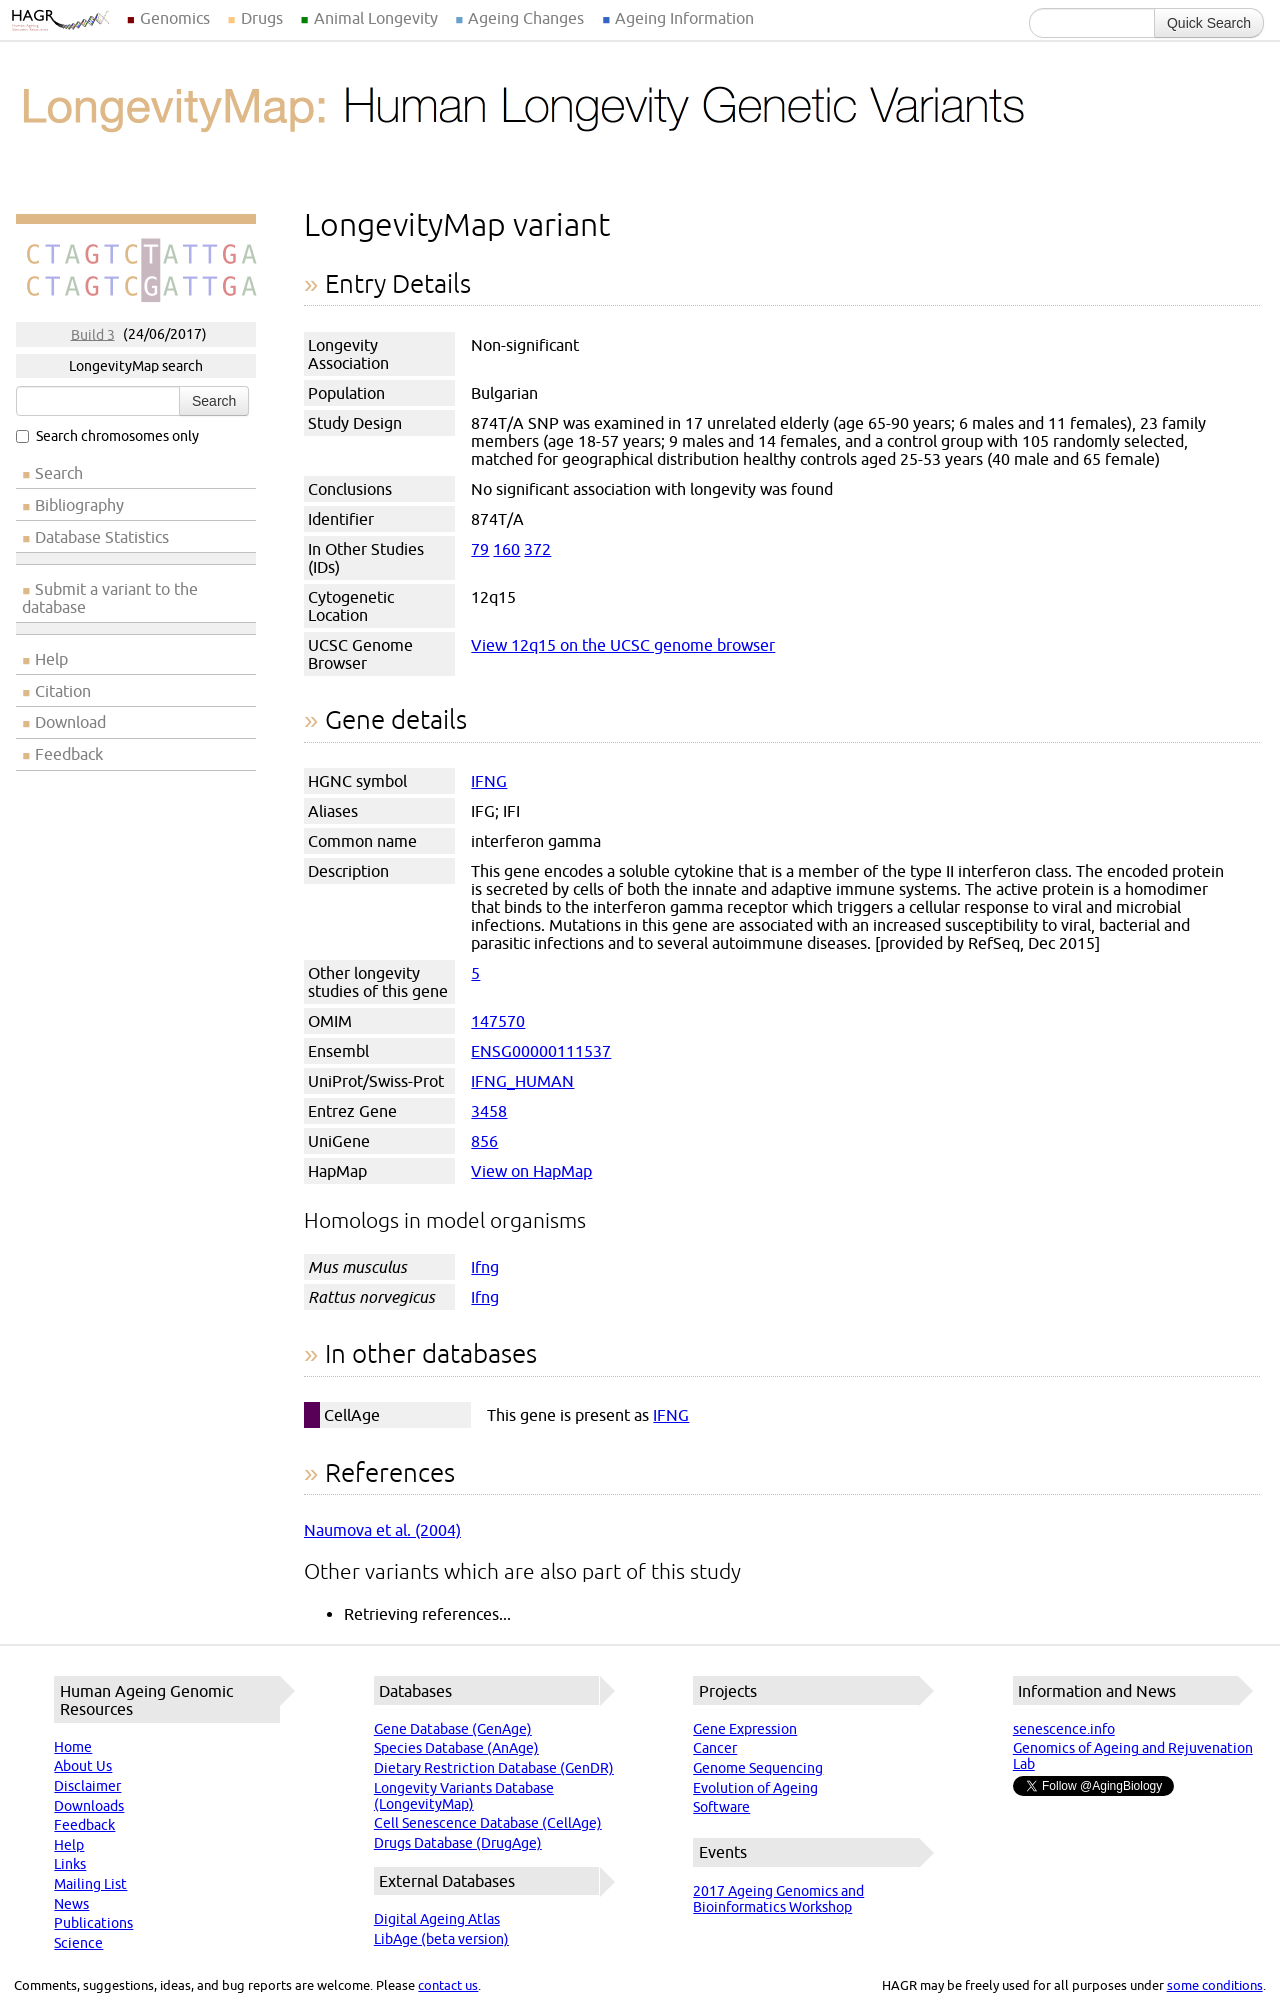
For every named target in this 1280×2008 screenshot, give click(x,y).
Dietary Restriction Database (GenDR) (494, 1768)
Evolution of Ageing (755, 1788)
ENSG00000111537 (541, 1051)
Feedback (69, 754)
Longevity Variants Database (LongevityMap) (464, 1796)
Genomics (175, 18)
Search (214, 401)
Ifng (485, 1267)
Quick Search (1209, 23)
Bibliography (79, 505)
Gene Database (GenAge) (453, 1729)
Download (70, 722)
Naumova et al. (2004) (382, 1530)
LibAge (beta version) (441, 1939)
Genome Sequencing (758, 1768)
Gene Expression (745, 1729)
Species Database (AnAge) (456, 1748)
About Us (83, 1766)
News (71, 1904)
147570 (498, 1021)
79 (480, 549)
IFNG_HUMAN (522, 1081)
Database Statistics (102, 537)
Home (73, 1747)
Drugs (262, 18)
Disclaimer (87, 1786)
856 (484, 1141)
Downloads (89, 1806)
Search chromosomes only (107, 436)
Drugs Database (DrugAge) (458, 1843)
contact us (448, 1985)
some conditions (1215, 1985)
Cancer (715, 1748)
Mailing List (90, 1884)
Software (721, 1807)
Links (70, 1864)
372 (537, 549)
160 (506, 549)
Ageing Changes (526, 18)
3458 (489, 1111)
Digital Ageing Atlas (437, 1919)
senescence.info (1064, 1729)
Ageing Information (684, 18)
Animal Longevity (376, 18)
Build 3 (93, 334)
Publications (93, 1923)
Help (51, 659)
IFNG (489, 781)
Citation (63, 691)
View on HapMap (531, 1171)
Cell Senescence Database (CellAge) (488, 1823)
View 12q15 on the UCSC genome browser (623, 645)
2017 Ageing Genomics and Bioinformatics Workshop (778, 1899)
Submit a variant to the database (110, 598)
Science (78, 1943)
